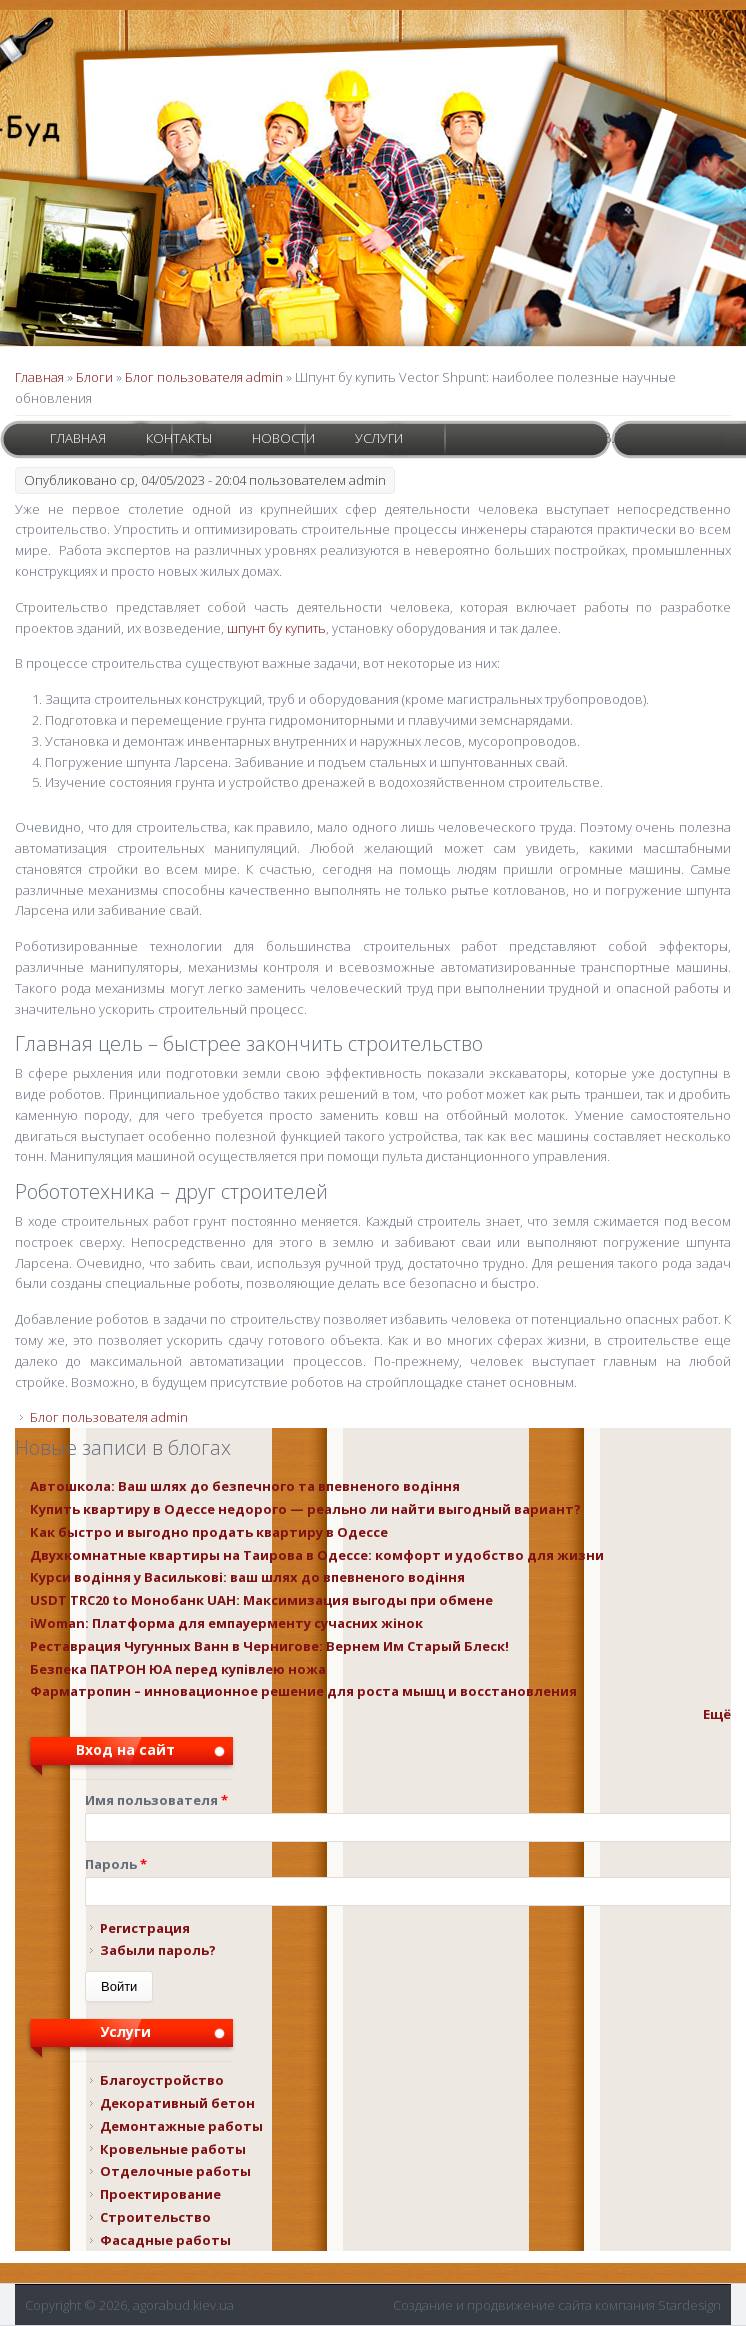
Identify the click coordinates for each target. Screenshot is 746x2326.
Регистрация (145, 1928)
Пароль (116, 1864)
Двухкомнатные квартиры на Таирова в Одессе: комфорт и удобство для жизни (317, 1555)
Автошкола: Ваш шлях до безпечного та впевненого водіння (245, 1486)
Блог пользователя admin (204, 377)
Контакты (179, 438)
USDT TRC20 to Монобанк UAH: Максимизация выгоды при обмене (261, 1600)
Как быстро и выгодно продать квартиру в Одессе (209, 1532)
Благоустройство (162, 2080)
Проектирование (160, 2194)
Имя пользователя (156, 1800)
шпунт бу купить (276, 628)
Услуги (379, 438)
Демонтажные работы (181, 2126)
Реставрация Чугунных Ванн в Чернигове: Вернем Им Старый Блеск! (269, 1646)
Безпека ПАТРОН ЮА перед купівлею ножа (178, 1669)
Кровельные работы (173, 2149)
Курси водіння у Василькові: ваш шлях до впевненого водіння (247, 1577)
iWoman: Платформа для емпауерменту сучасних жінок (226, 1623)
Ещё (717, 1714)
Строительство (155, 2217)
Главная (78, 438)
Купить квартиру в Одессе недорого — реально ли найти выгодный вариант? (305, 1509)
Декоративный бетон (177, 2103)
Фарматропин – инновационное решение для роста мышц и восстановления (303, 1691)
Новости (283, 438)
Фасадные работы (165, 2240)
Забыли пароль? (158, 1950)
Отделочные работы (175, 2171)
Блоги (94, 377)
